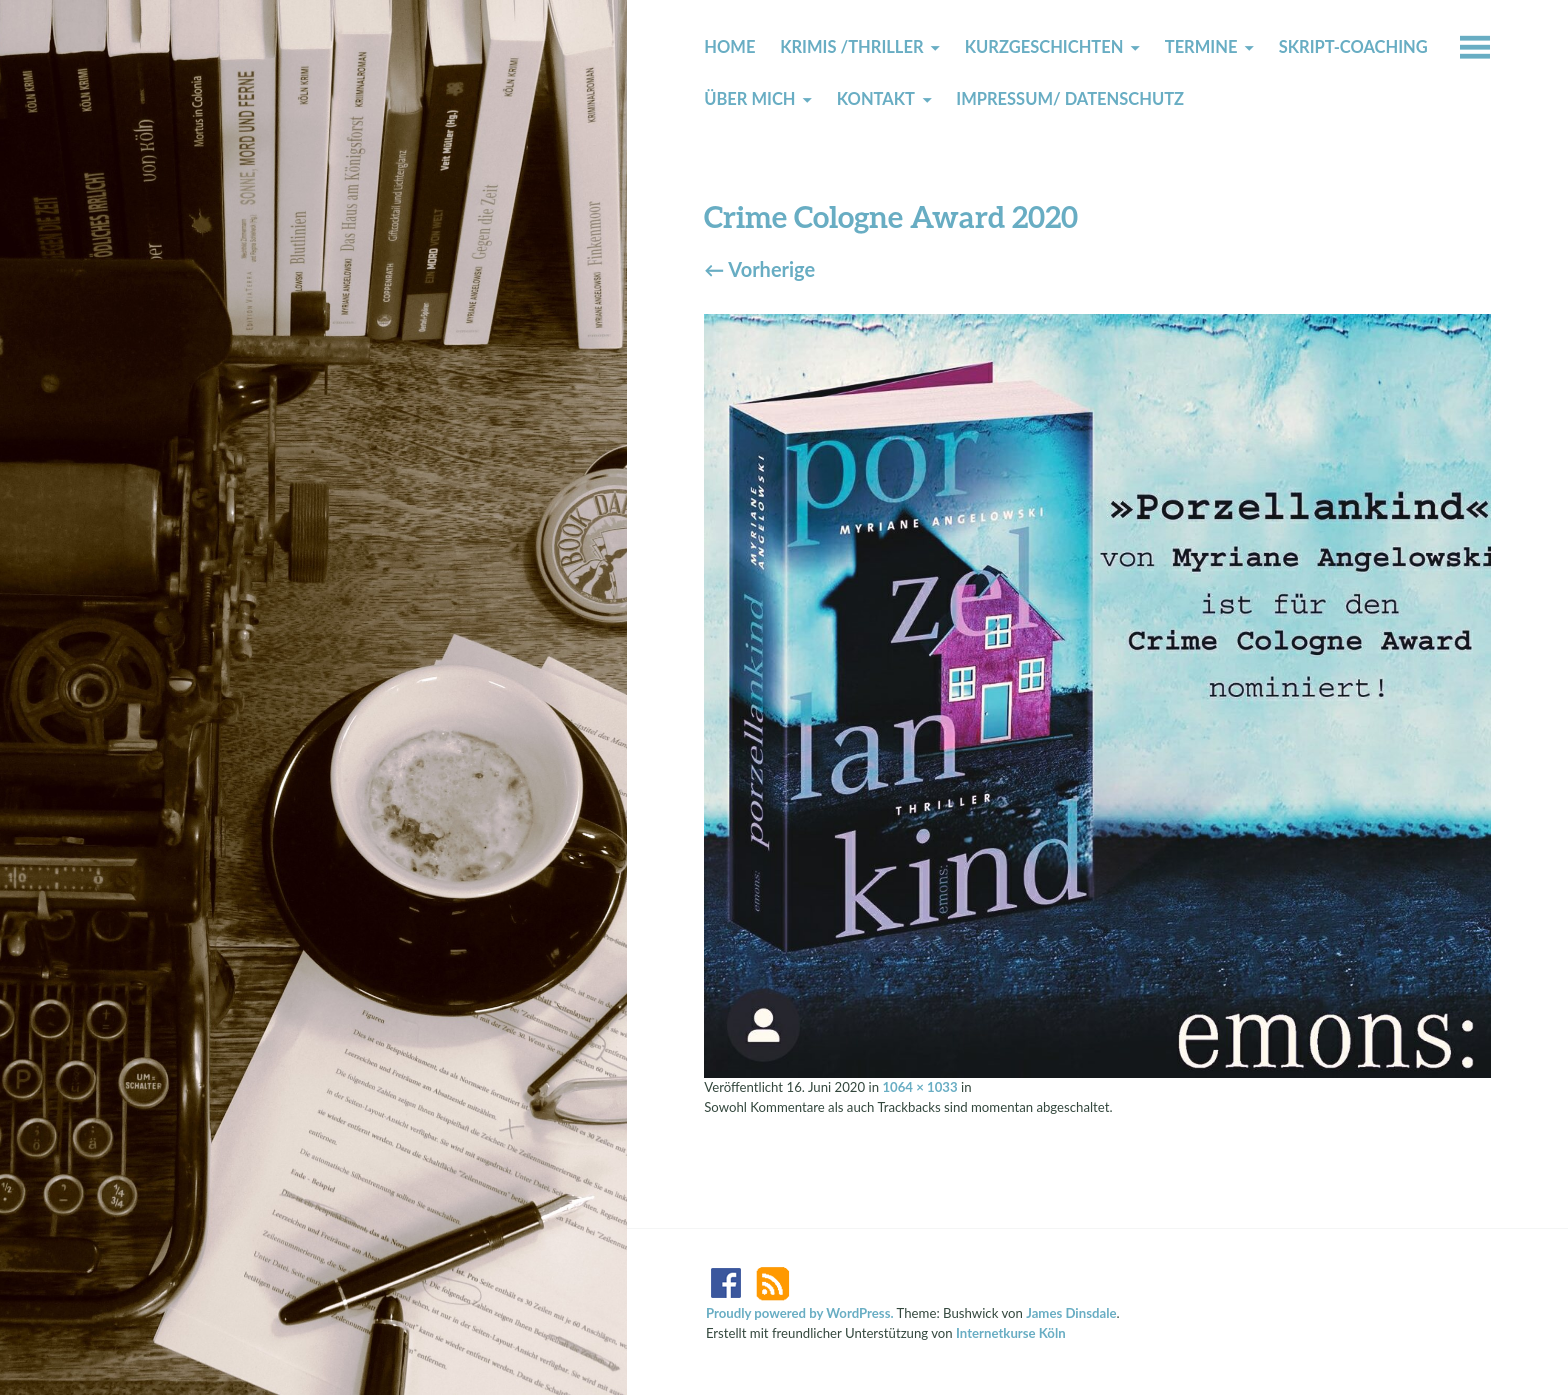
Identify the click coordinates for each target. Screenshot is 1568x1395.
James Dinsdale (1071, 1313)
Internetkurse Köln (1011, 1333)
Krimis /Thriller (851, 47)
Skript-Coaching (1353, 47)
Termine (1201, 47)
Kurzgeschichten (1044, 47)
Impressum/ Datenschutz (1070, 99)
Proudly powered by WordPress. (800, 1313)
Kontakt (876, 99)
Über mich (749, 99)
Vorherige (759, 269)
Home (729, 47)
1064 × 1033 (919, 1087)
